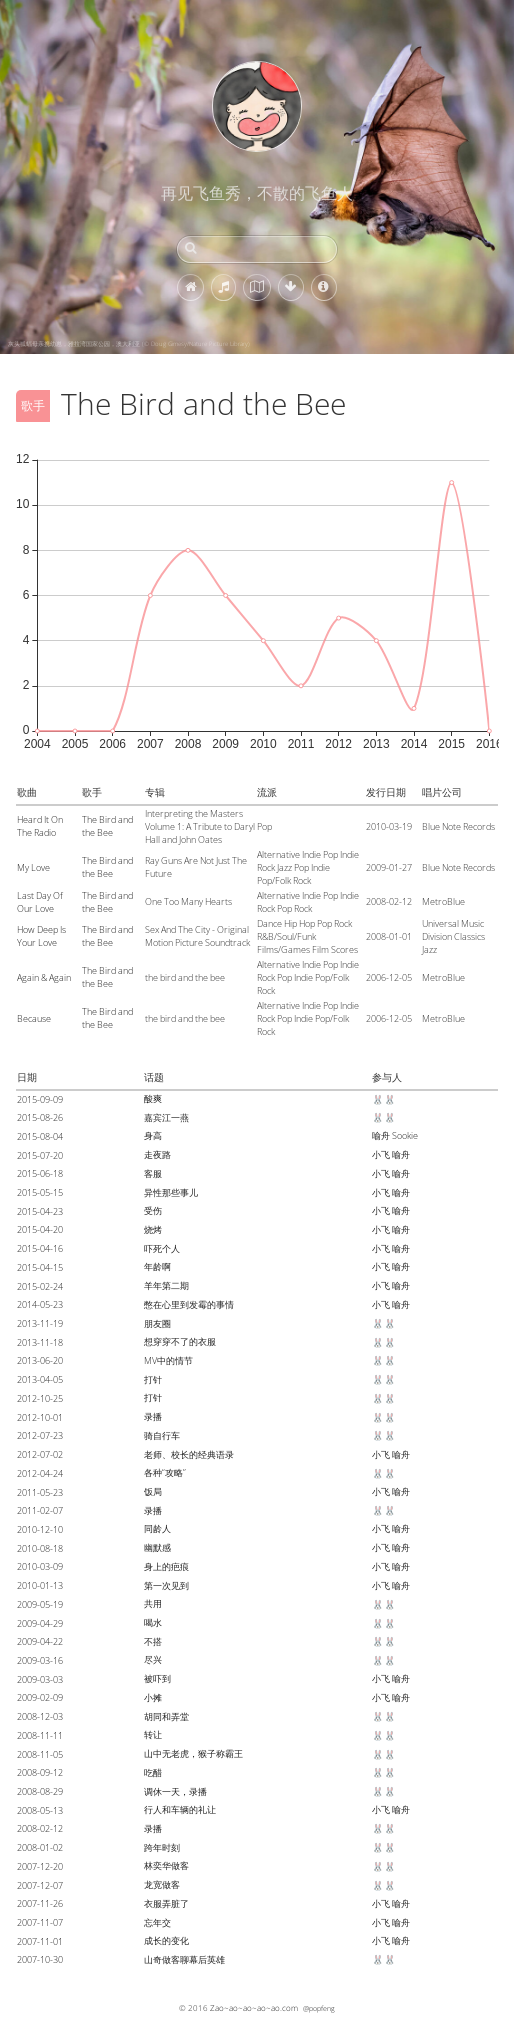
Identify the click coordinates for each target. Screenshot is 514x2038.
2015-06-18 (40, 1173)
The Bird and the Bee (107, 826)
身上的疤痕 (166, 1566)
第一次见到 (166, 1585)
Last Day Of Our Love (40, 902)
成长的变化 (166, 1940)
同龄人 (157, 1528)
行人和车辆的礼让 (180, 1809)
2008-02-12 (40, 1828)
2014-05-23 (40, 1304)
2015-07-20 (40, 1155)
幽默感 (157, 1547)
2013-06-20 (40, 1360)
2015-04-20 (40, 1229)
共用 (153, 1603)
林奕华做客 (166, 1865)
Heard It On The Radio (40, 826)
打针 (153, 1379)
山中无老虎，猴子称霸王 (193, 1753)
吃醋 (153, 1772)
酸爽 (153, 1098)
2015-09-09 (40, 1099)
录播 (153, 1416)
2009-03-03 (40, 1679)
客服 (153, 1173)
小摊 (153, 1697)
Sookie (405, 1135)
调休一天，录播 (175, 1791)
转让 (153, 1734)
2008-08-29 (40, 1791)
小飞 (381, 1154)
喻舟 (381, 1135)
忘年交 (157, 1922)
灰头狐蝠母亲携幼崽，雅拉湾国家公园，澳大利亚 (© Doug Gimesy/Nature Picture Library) (129, 344)
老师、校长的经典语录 (189, 1454)
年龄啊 (157, 1266)
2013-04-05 (40, 1379)
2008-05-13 (40, 1810)
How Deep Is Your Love (41, 936)
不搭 (153, 1641)
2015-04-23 (40, 1211)
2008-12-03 (40, 1716)
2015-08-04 (40, 1136)
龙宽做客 (162, 1884)
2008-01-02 (40, 1847)
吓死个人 (162, 1248)
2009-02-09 (40, 1697)
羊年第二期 (166, 1285)
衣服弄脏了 (166, 1903)
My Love (33, 867)
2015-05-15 (40, 1192)
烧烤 (153, 1229)
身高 (153, 1135)
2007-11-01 (40, 1941)
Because (34, 1018)
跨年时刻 (162, 1847)
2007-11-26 (40, 1903)
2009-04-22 (40, 1641)
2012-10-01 (40, 1417)
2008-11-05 (40, 1754)
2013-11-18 (40, 1342)
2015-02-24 (40, 1286)
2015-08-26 (40, 1117)
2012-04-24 (40, 1473)
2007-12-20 (40, 1866)
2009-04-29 (40, 1623)
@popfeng (319, 2008)
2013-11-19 (40, 1323)
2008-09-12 (40, 1772)
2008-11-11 (40, 1735)
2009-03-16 (40, 1660)
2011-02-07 (40, 1510)
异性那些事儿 (171, 1192)
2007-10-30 (40, 1959)
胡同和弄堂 (166, 1716)
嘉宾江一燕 (166, 1117)
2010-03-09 (40, 1566)
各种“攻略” (165, 1472)
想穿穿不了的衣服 (180, 1341)
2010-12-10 (40, 1529)
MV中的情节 (168, 1360)
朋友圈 (157, 1323)
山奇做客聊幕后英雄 (184, 1959)
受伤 (153, 1210)
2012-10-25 (40, 1398)
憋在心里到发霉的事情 (189, 1304)
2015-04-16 (40, 1248)
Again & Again (44, 977)
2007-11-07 (40, 1922)
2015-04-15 (40, 1267)
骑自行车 (162, 1435)
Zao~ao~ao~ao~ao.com (254, 2007)
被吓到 (157, 1678)
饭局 (153, 1491)
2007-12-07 (40, 1885)
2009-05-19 (40, 1604)
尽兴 (153, 1659)
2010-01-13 (40, 1585)
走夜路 (157, 1154)
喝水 (153, 1622)
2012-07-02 (40, 1454)
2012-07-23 (40, 1435)
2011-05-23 (40, 1492)
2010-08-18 (40, 1548)
